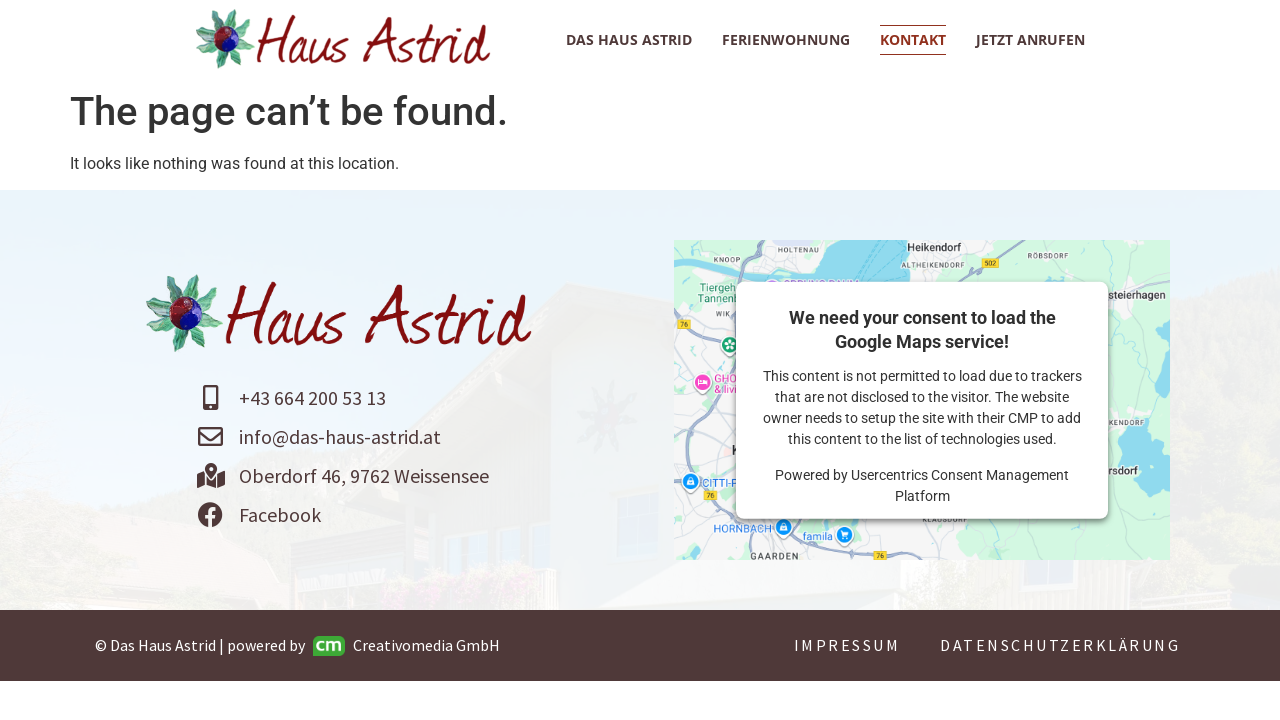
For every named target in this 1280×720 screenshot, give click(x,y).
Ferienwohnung (786, 39)
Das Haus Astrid (629, 39)
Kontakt (913, 39)
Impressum (847, 645)
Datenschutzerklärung (1060, 645)
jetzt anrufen (1030, 39)
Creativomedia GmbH (406, 645)
